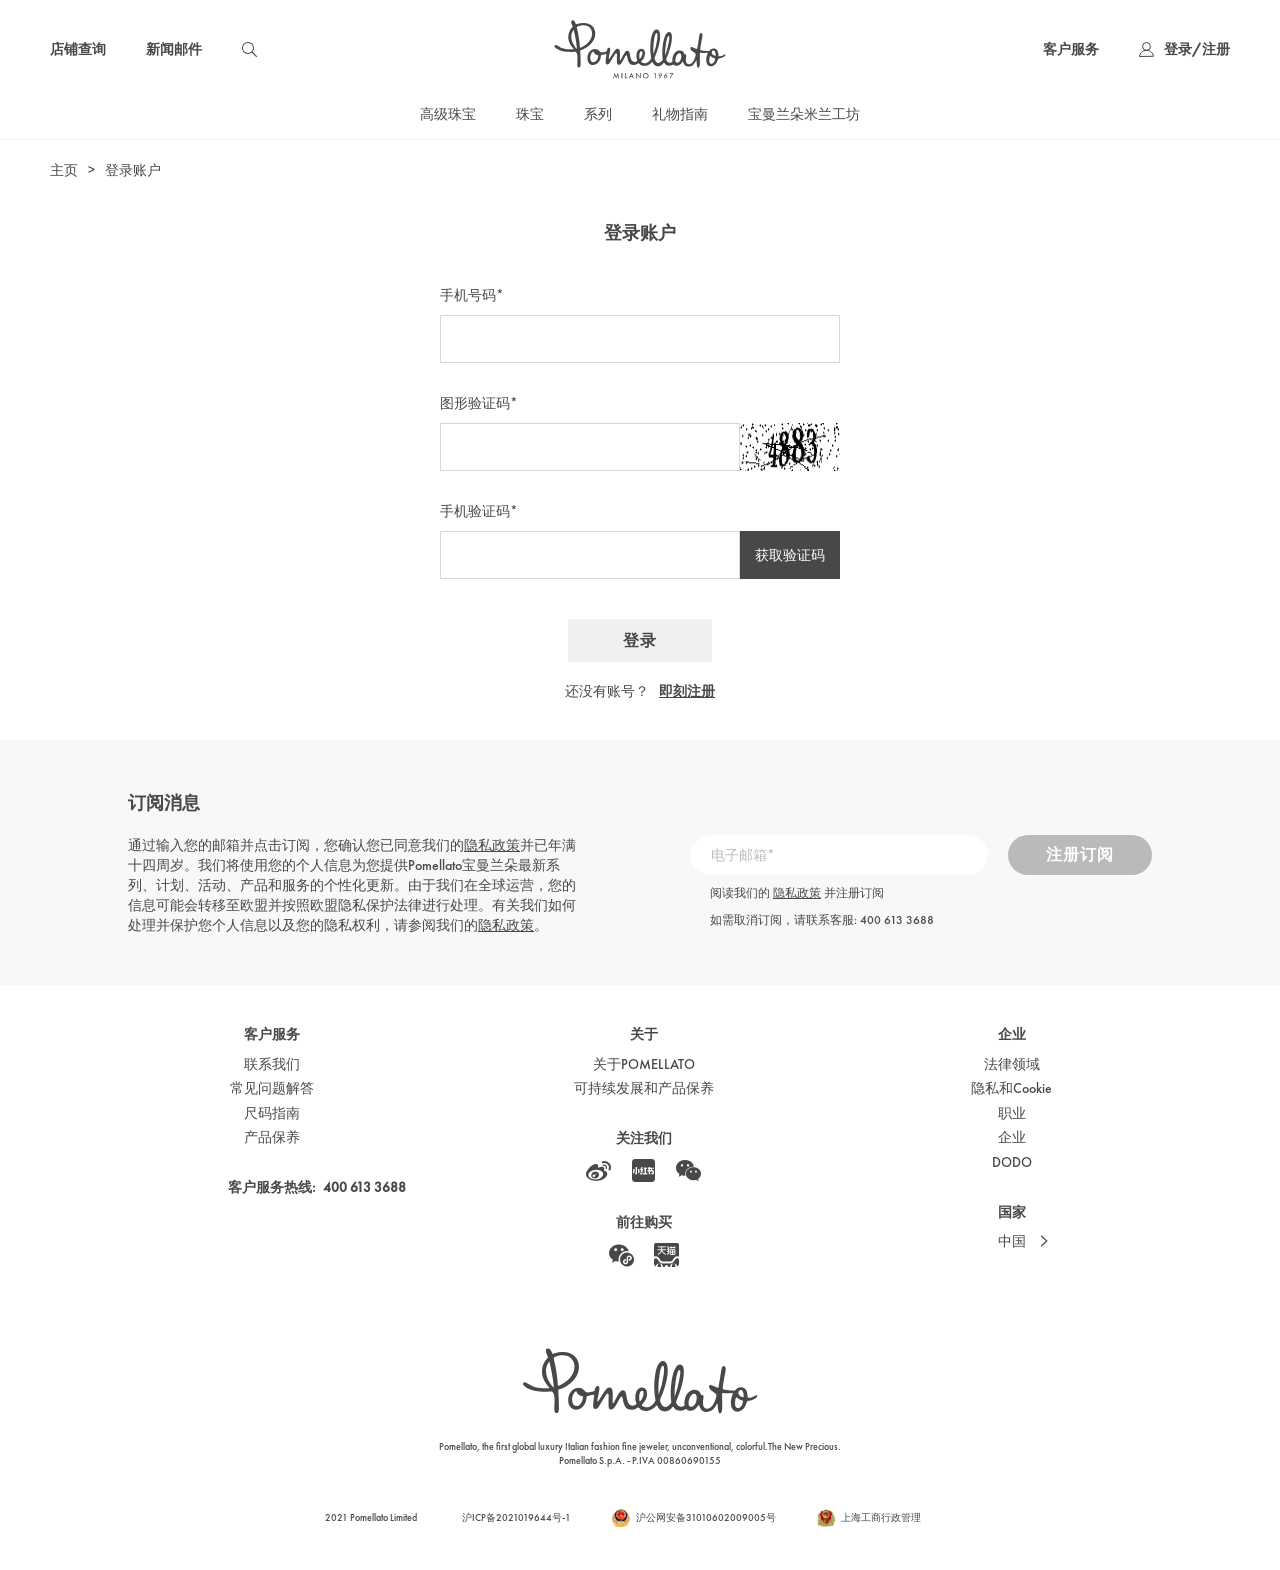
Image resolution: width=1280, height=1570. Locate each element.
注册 (1216, 49)
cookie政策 (185, 1531)
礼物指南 (680, 114)
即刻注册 (687, 691)
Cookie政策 (390, 1480)
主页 (64, 170)
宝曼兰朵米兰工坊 (804, 114)
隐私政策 (492, 845)
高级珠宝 (448, 114)
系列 (598, 114)
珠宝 (530, 114)
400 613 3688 (897, 920)
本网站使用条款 (308, 1480)
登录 (1178, 49)
